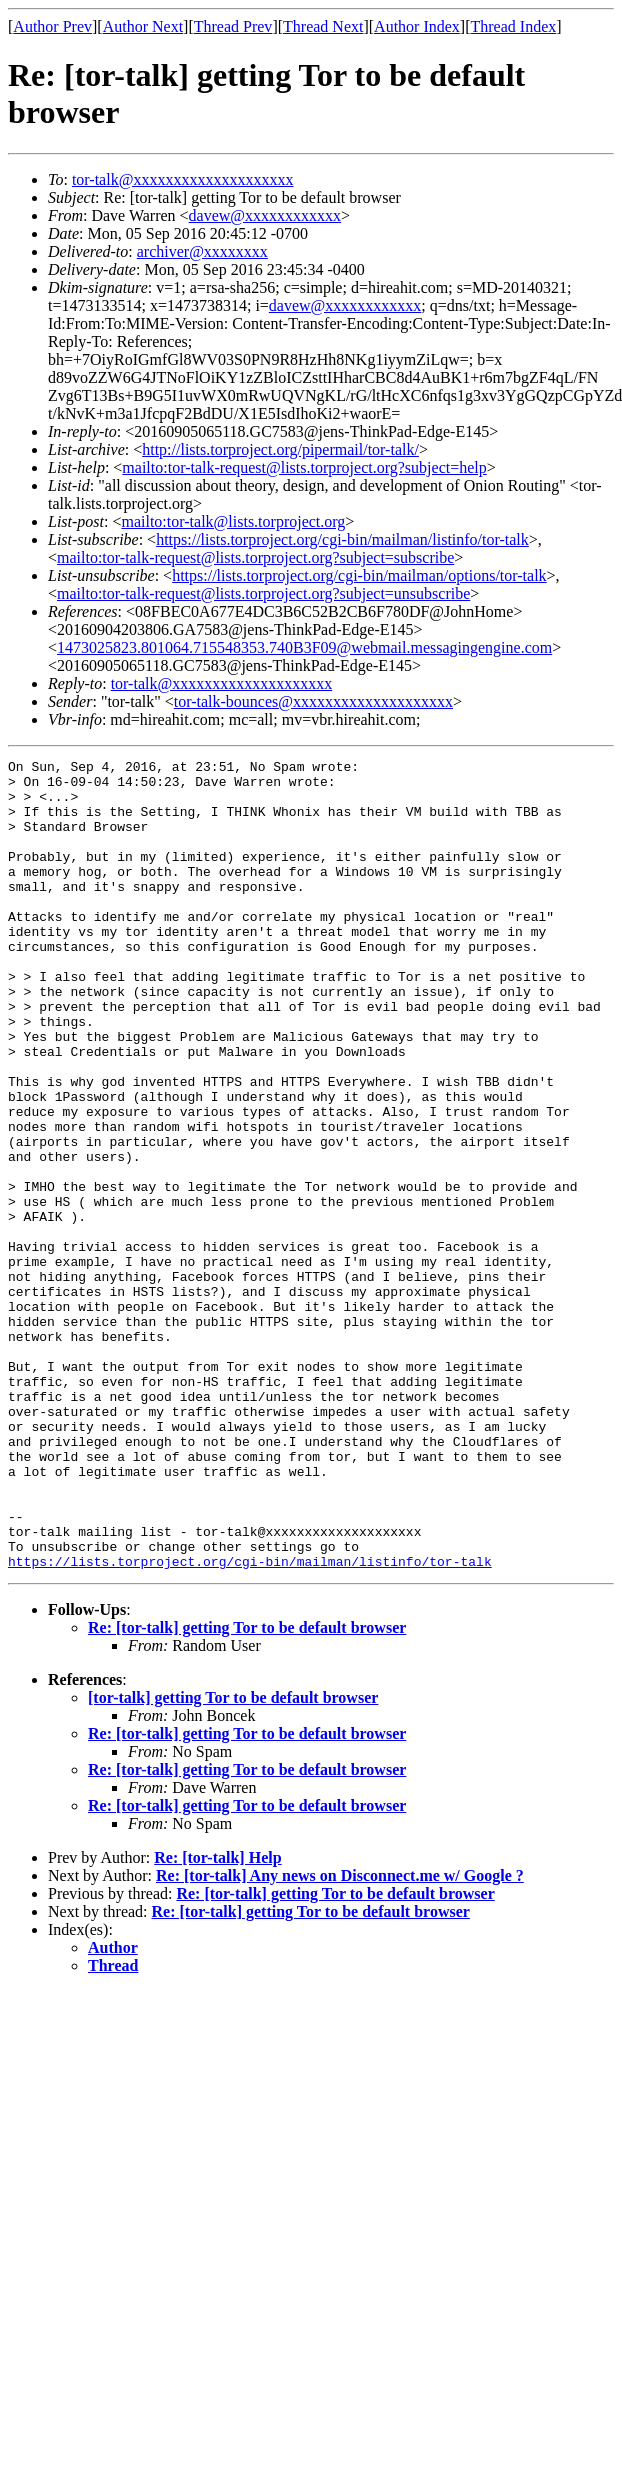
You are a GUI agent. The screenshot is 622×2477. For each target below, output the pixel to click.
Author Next (143, 26)
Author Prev (52, 26)
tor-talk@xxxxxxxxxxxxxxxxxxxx (183, 179)
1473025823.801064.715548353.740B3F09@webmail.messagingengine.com (304, 647)
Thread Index (514, 26)
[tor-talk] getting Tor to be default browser (233, 1859)
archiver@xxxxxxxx (202, 251)
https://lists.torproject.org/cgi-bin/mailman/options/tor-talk (359, 575)
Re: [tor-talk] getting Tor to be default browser (247, 1789)
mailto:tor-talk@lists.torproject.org (233, 521)
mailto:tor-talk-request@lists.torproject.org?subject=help (304, 467)
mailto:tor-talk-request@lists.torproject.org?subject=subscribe (255, 557)
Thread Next (323, 26)
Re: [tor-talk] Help (217, 2019)
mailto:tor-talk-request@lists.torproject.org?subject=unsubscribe (263, 593)
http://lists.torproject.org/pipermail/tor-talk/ (280, 449)
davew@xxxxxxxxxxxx (265, 215)
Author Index (417, 26)
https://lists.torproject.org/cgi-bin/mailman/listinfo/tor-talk (342, 539)
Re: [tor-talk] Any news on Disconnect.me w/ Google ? (340, 2037)
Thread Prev (233, 26)
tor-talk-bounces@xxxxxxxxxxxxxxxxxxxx (313, 701)
